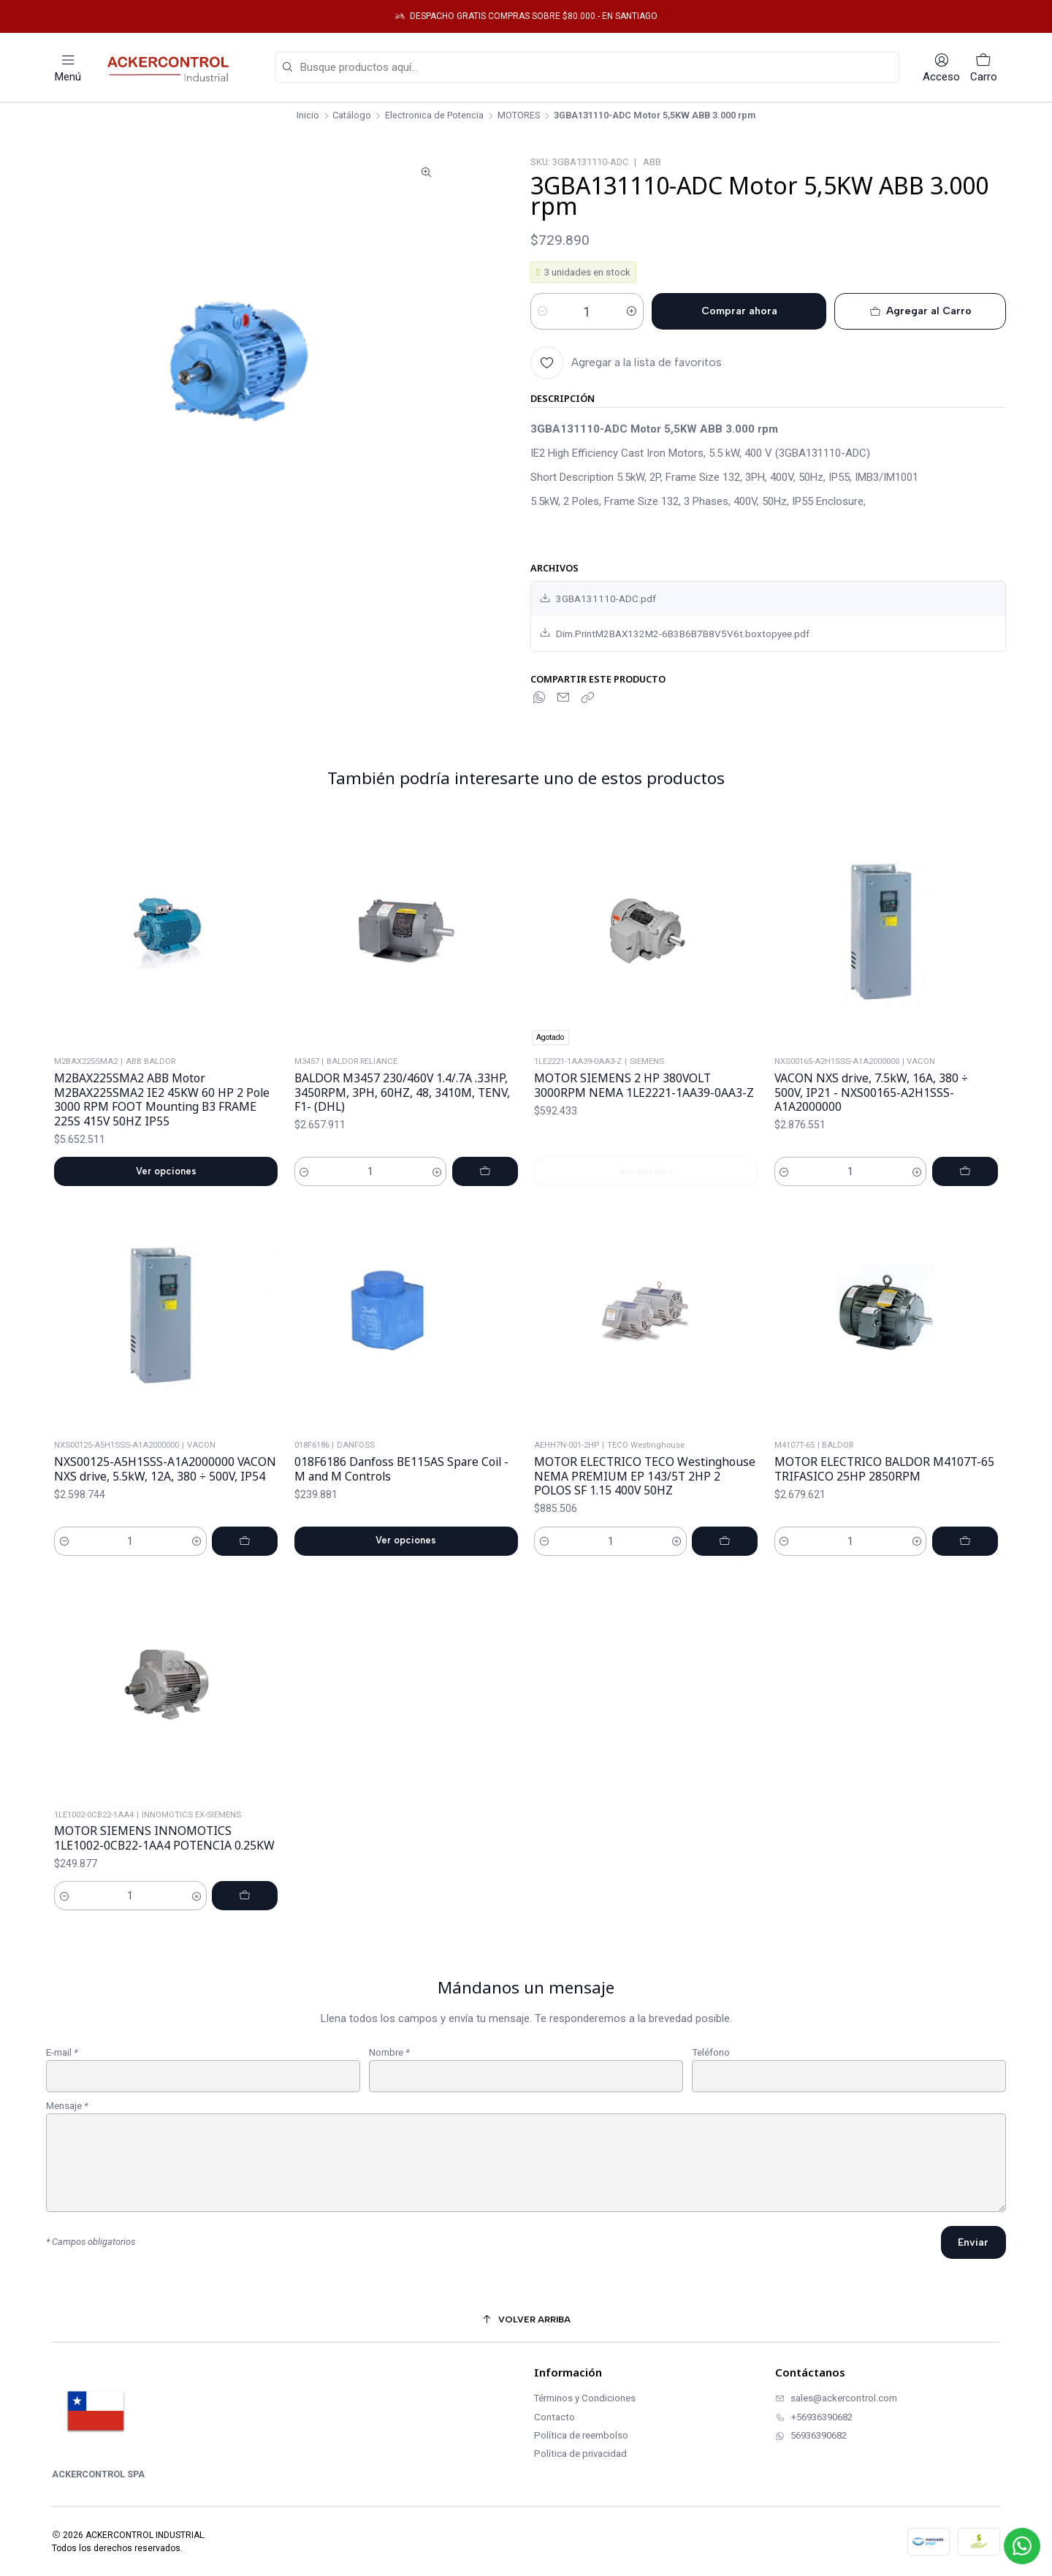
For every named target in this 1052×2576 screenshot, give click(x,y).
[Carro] (983, 67)
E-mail (62, 2074)
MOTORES (519, 116)
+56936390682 (814, 2417)
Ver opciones (166, 1192)
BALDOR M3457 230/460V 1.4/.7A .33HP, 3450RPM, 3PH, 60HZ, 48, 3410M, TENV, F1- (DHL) (402, 1129)
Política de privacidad (580, 2453)
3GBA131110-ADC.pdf (598, 598)
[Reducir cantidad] (542, 311)
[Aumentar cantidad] (631, 311)
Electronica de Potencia (434, 116)
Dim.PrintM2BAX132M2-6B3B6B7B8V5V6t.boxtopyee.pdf (674, 633)
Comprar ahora (739, 311)
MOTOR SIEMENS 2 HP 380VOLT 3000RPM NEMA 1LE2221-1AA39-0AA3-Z (644, 1143)
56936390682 (811, 2435)
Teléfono (711, 2074)
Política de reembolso (581, 2435)
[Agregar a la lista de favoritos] (626, 362)
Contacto (554, 2417)
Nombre (389, 2074)
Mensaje (67, 2127)
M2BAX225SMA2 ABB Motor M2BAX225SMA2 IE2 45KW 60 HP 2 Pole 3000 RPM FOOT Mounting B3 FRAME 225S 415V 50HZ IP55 (162, 1121)
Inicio (308, 116)
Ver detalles (646, 1228)
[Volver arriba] (526, 2320)
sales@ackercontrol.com (836, 2398)
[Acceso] (941, 67)
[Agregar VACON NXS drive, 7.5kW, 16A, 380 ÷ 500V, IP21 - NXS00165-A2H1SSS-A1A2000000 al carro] (965, 1243)
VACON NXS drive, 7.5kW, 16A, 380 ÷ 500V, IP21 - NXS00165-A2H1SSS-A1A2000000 (871, 1163)
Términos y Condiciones (585, 2398)
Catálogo (351, 116)
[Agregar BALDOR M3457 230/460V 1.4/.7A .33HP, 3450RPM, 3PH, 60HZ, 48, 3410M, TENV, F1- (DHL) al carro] (485, 1208)
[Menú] (68, 67)
